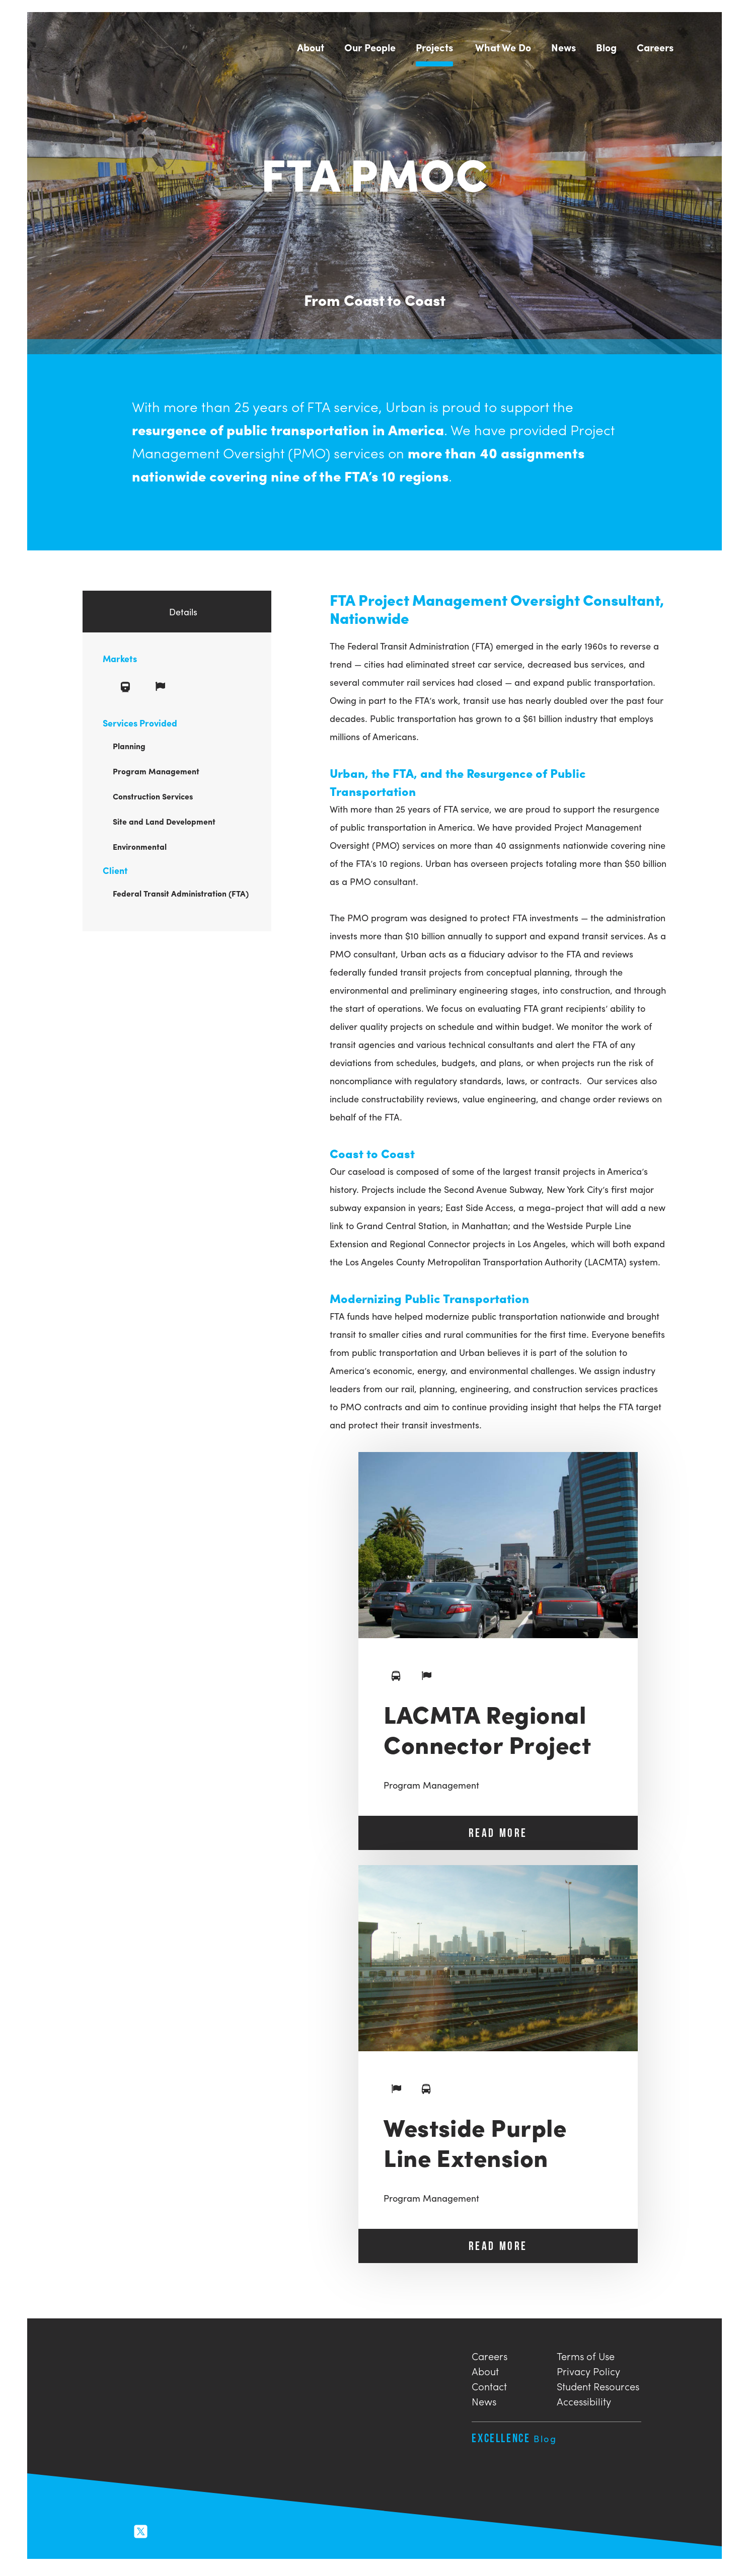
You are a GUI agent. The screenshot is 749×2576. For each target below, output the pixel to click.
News (484, 2402)
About (485, 2372)
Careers (489, 2357)
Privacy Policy (588, 2372)
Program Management (431, 1787)
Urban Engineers (96, 45)
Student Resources (598, 2387)
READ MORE (498, 1834)
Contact (489, 2387)
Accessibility (584, 2402)
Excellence (514, 2440)
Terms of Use (586, 2357)
